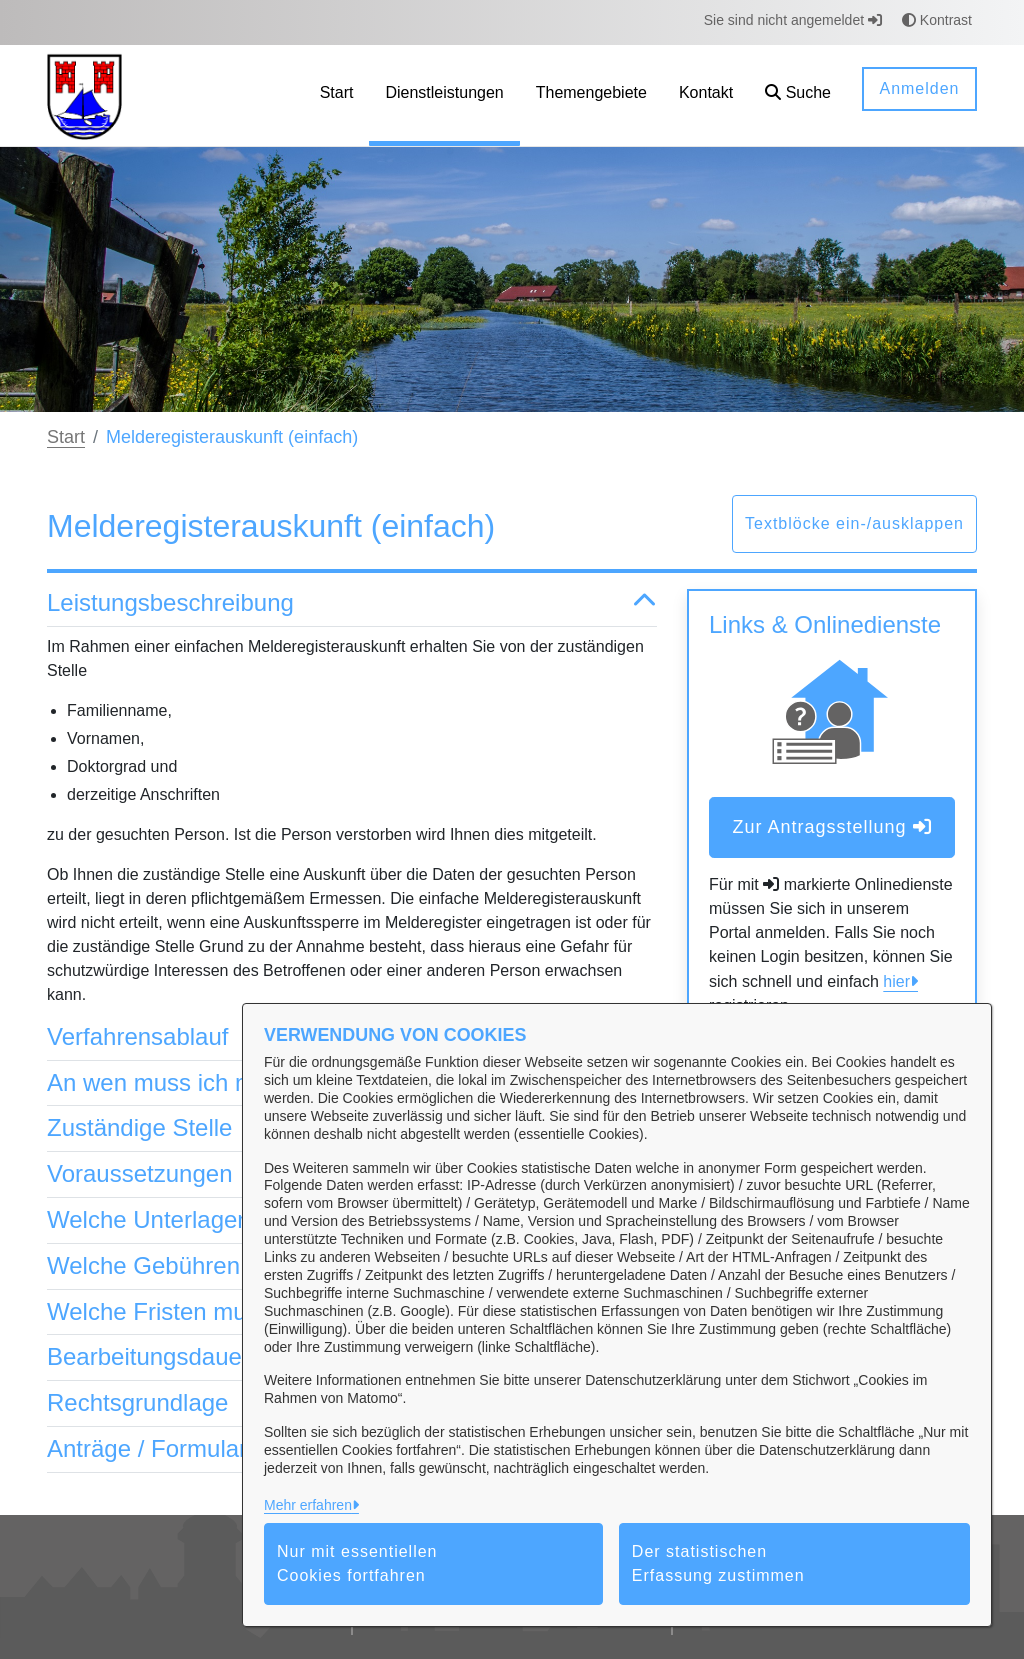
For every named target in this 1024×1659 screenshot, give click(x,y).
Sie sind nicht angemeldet (793, 20)
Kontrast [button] (937, 20)
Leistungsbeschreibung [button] (352, 603)
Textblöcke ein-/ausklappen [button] (854, 523)
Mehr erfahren (308, 1505)
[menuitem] (337, 95)
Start (66, 437)
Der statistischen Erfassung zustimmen (718, 1563)
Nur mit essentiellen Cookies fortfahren (357, 1563)
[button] (798, 95)
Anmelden (919, 88)
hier (896, 981)
